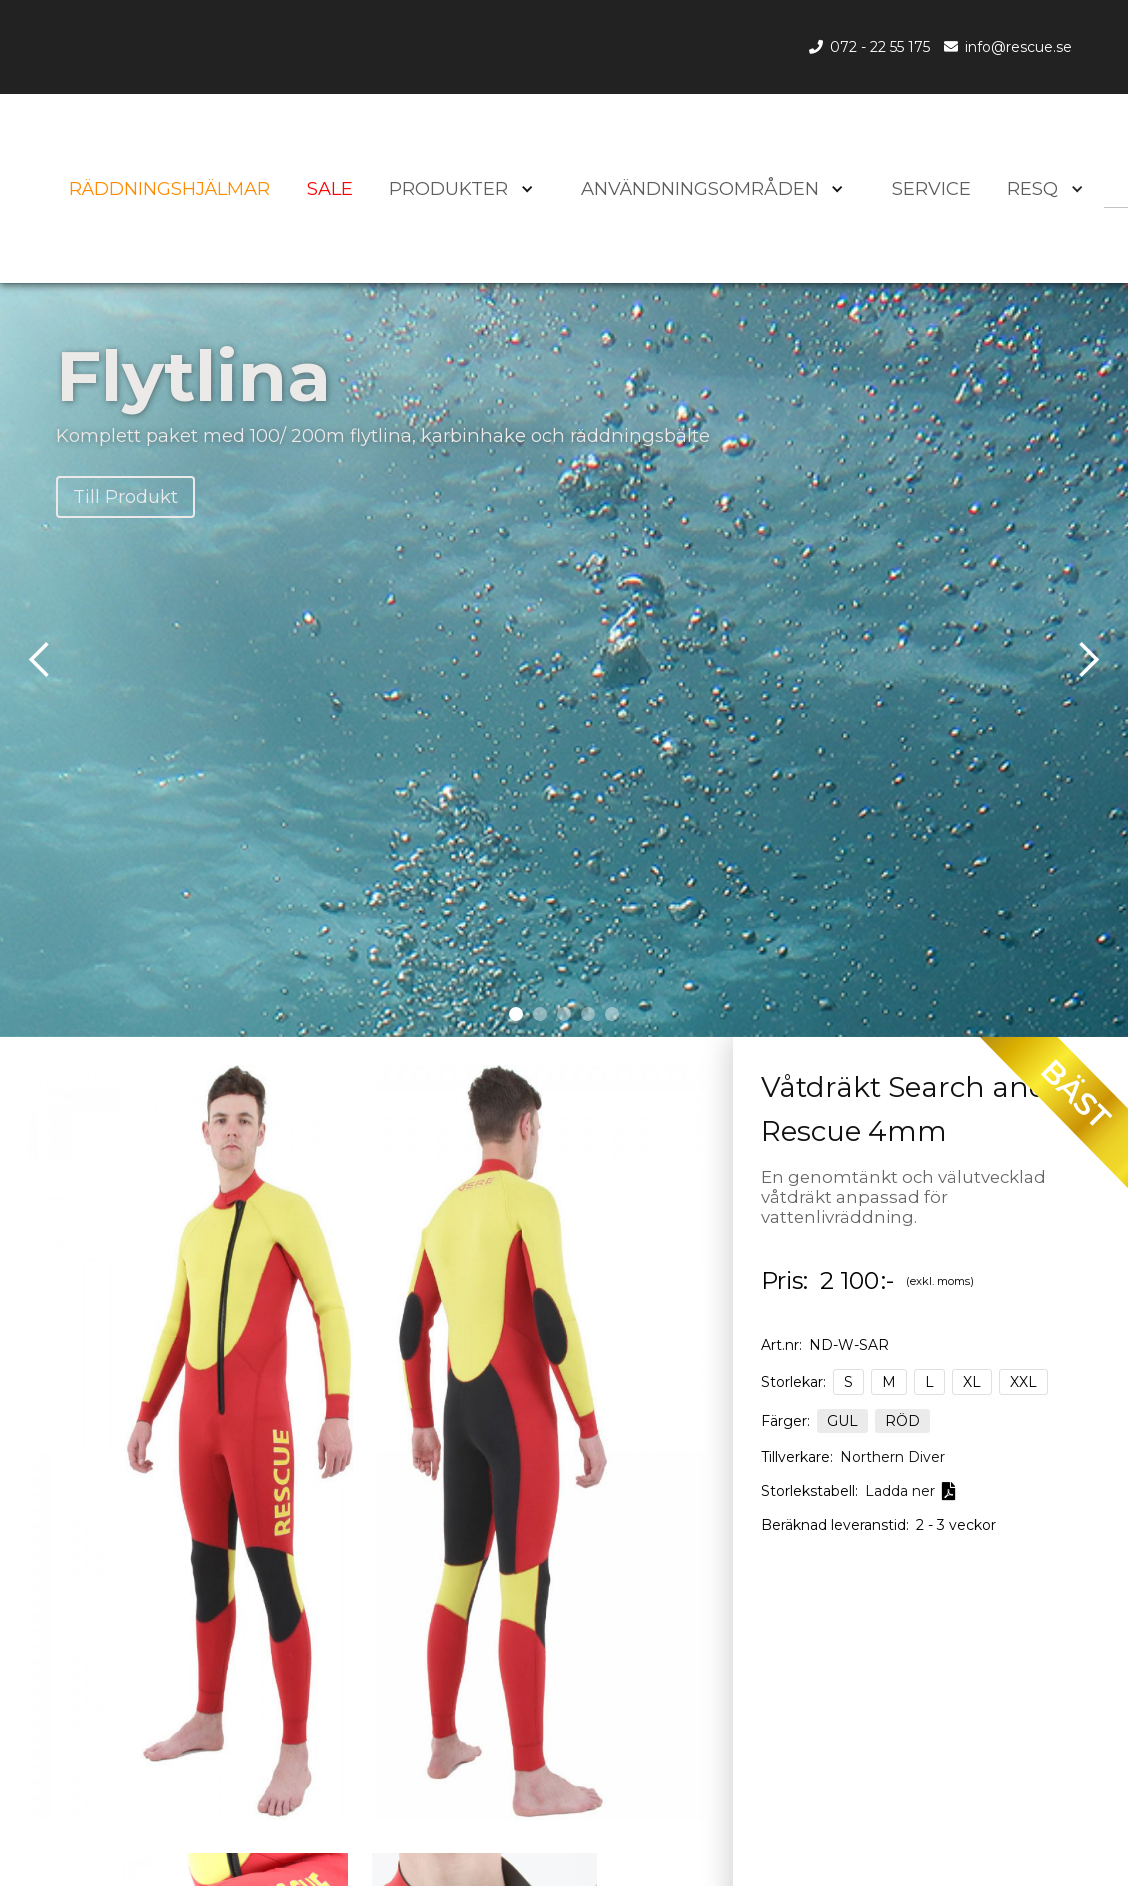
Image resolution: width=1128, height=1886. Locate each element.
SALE (330, 189)
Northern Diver (892, 1457)
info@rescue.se (1018, 47)
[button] (1042, 189)
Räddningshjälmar (169, 189)
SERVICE (931, 189)
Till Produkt (125, 496)
